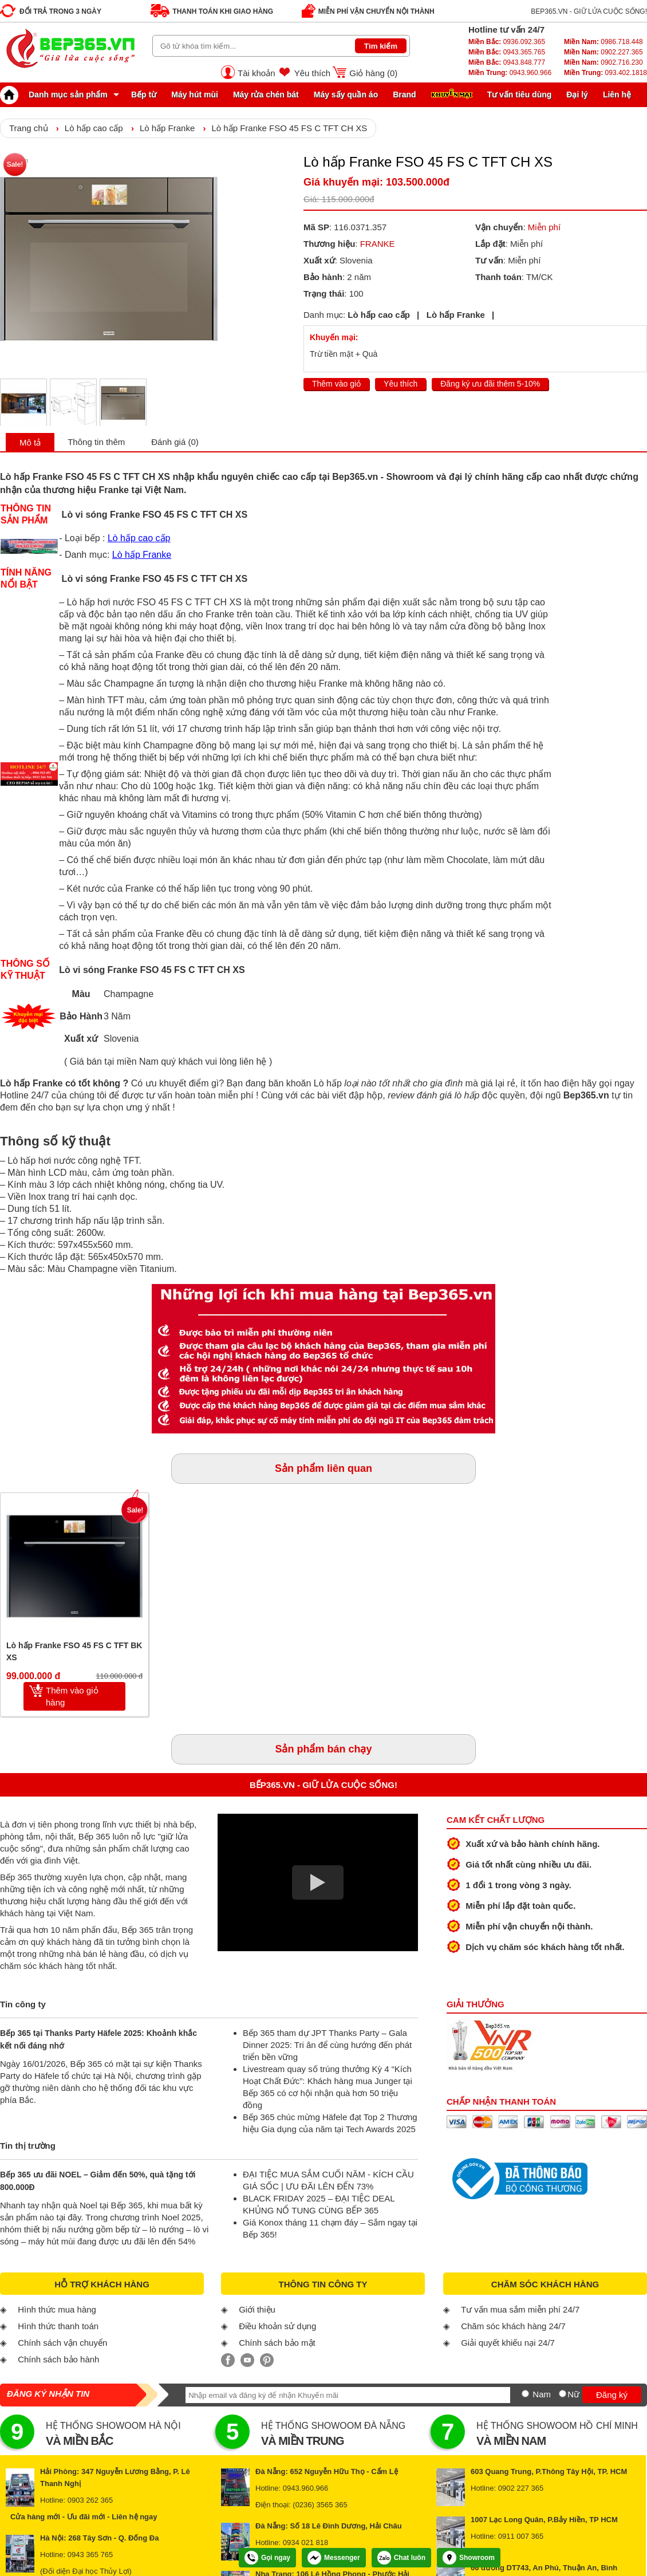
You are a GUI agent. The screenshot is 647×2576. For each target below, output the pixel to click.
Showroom (469, 2558)
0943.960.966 (509, 73)
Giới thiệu (257, 2309)
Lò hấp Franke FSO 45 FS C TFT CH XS (289, 128)
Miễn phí (544, 227)
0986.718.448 (603, 42)
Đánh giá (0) (175, 442)
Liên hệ (617, 94)
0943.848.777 (506, 62)
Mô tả (30, 442)
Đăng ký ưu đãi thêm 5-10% (490, 383)
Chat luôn (401, 2558)
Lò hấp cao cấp (94, 128)
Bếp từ (143, 94)
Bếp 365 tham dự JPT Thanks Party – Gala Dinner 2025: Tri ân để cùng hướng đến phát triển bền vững (327, 2045)
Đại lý (577, 94)
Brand (404, 94)
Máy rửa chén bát (266, 94)
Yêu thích (312, 73)
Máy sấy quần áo (346, 94)
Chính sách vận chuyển (62, 2342)
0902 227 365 (521, 2488)
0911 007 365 (521, 2536)
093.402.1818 (605, 73)
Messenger (333, 2558)
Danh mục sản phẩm (57, 94)
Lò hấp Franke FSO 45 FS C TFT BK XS (74, 1651)
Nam (541, 2394)
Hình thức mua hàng (57, 2309)
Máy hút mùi (194, 94)
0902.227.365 (603, 52)
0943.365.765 (506, 52)
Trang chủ (28, 128)
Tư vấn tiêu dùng (519, 94)
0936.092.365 (506, 42)
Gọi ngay (267, 2558)
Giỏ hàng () (373, 73)
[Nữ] (562, 2393)
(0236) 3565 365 (320, 2504)
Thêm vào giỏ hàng (72, 1696)
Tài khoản (256, 73)
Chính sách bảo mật (277, 2342)
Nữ (573, 2394)
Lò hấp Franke (167, 128)
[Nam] (525, 2393)
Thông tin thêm (96, 442)
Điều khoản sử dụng (277, 2326)
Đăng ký (612, 2395)
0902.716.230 (603, 62)
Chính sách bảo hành (58, 2359)
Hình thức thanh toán (58, 2326)
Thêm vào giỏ (336, 383)
